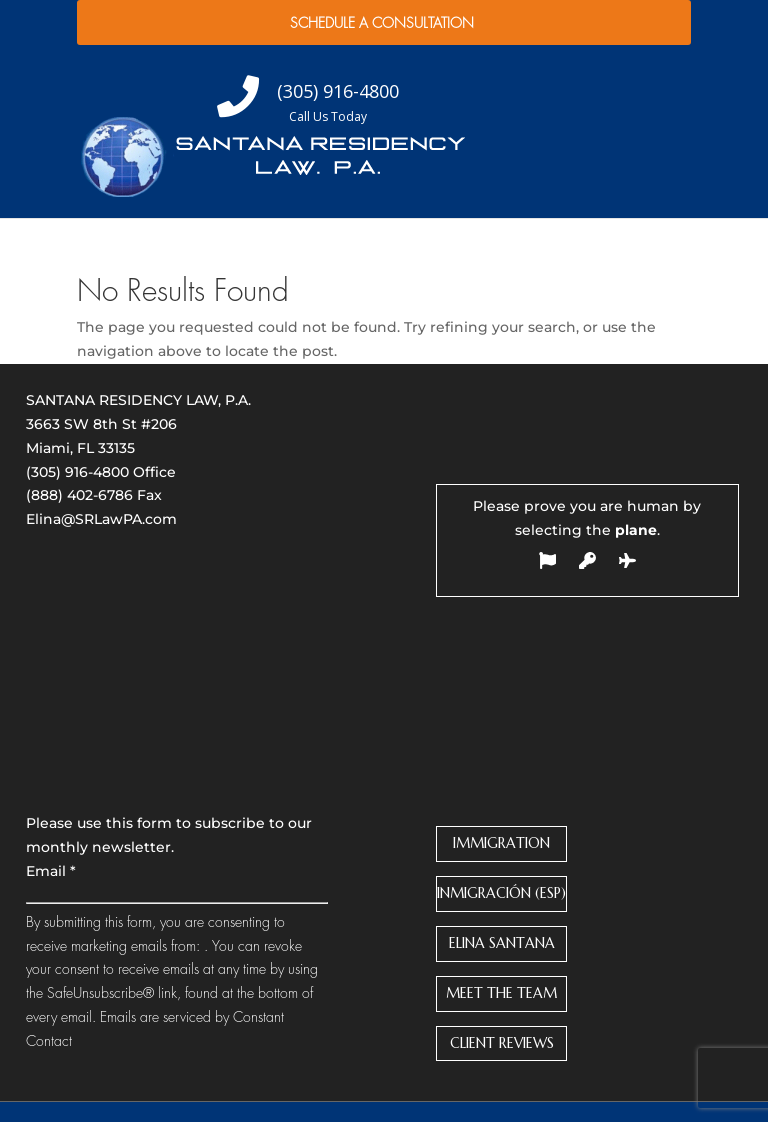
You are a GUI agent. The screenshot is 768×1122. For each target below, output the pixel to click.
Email (51, 871)
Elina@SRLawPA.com (101, 519)
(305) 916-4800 (77, 472)
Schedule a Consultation (382, 23)
